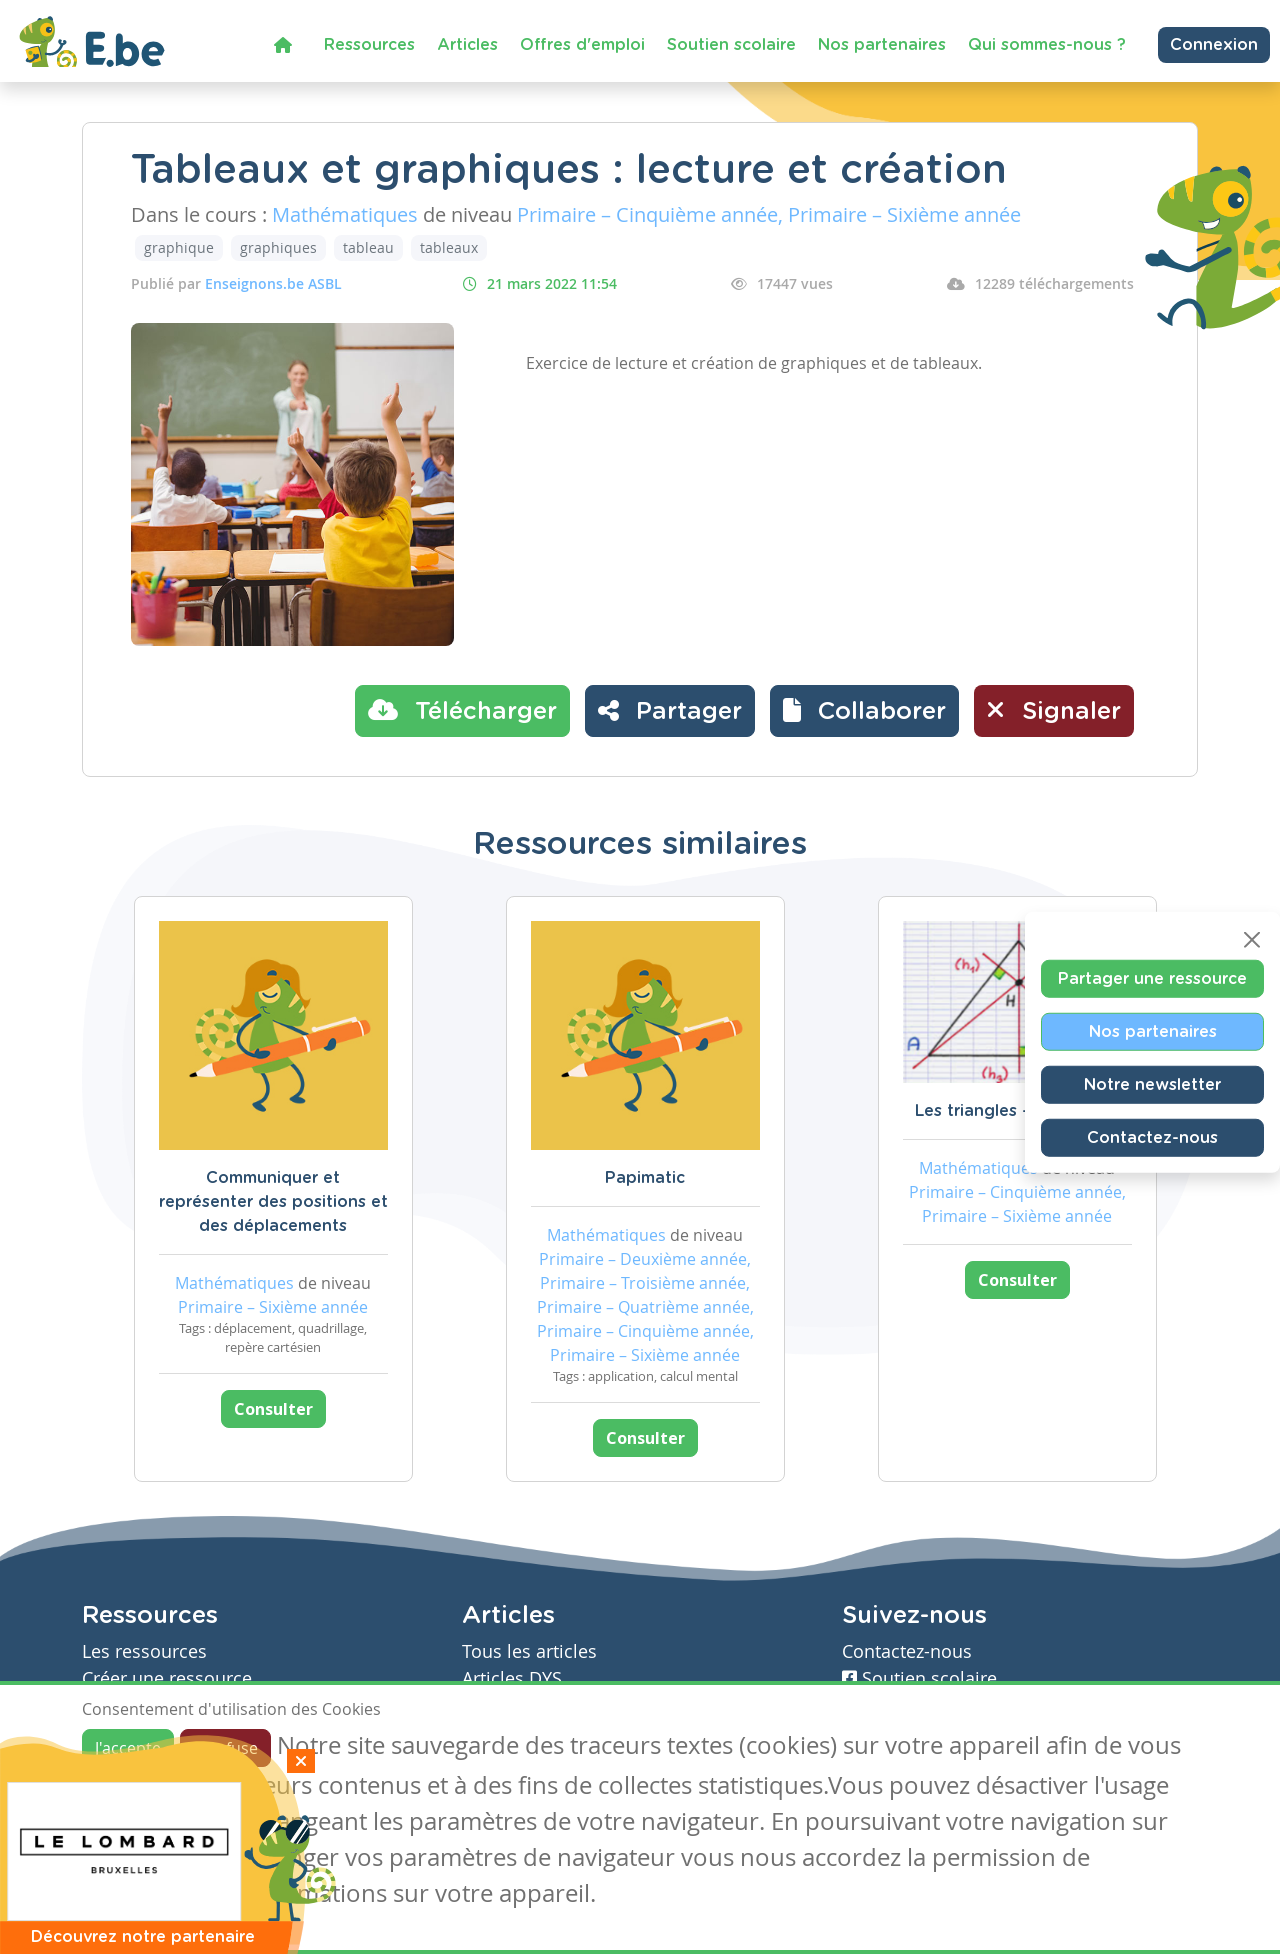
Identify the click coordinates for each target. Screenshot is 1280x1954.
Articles (467, 45)
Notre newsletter (1152, 1085)
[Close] (1252, 940)
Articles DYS (512, 1678)
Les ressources (144, 1651)
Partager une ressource (1152, 979)
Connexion (1214, 45)
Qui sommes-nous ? (1047, 45)
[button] (864, 711)
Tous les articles (529, 1651)
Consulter (273, 1409)
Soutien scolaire (731, 45)
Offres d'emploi (582, 45)
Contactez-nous (1152, 1138)
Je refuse (225, 1748)
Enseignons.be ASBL (273, 283)
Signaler (1054, 710)
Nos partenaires (882, 45)
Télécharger (462, 710)
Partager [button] (670, 710)
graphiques (278, 247)
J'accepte (128, 1748)
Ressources (369, 45)
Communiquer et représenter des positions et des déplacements (273, 1202)
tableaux (449, 247)
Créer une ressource (167, 1678)
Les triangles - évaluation (1017, 1111)
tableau (368, 247)
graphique (179, 247)
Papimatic (645, 1178)
